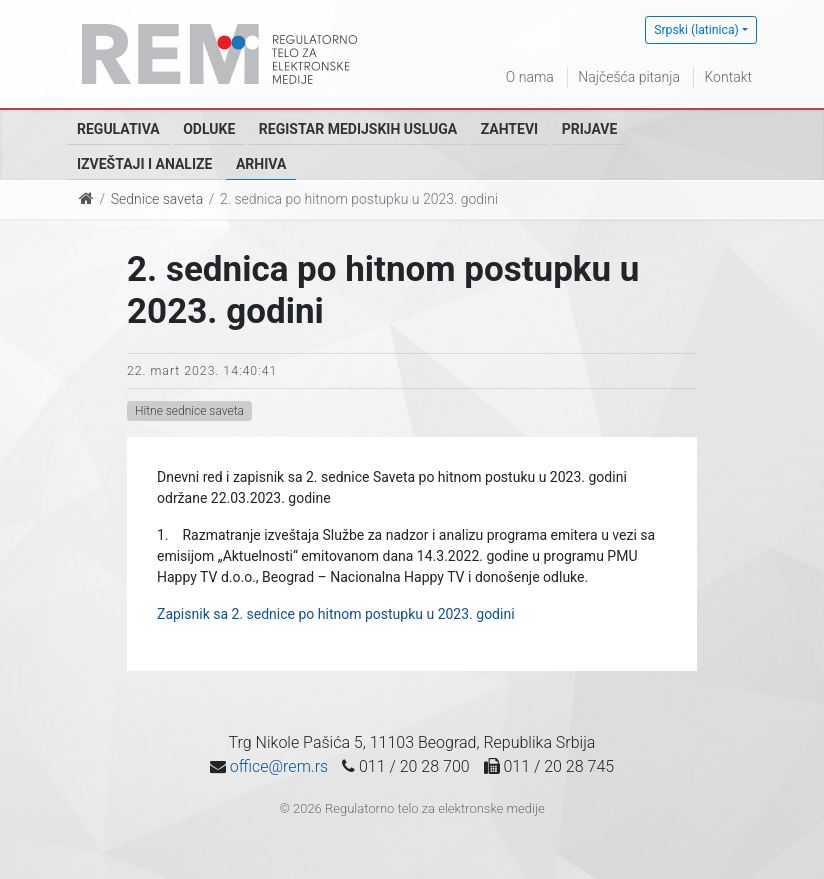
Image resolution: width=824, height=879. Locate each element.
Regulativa (118, 129)
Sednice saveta (157, 199)
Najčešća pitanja (629, 77)
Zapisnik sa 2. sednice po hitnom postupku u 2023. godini (336, 614)
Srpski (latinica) (696, 30)
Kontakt (728, 77)
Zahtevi (509, 129)
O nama (530, 77)
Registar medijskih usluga (358, 129)
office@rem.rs (279, 766)
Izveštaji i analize (144, 164)
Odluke (209, 129)
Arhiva (261, 164)
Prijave (590, 129)
